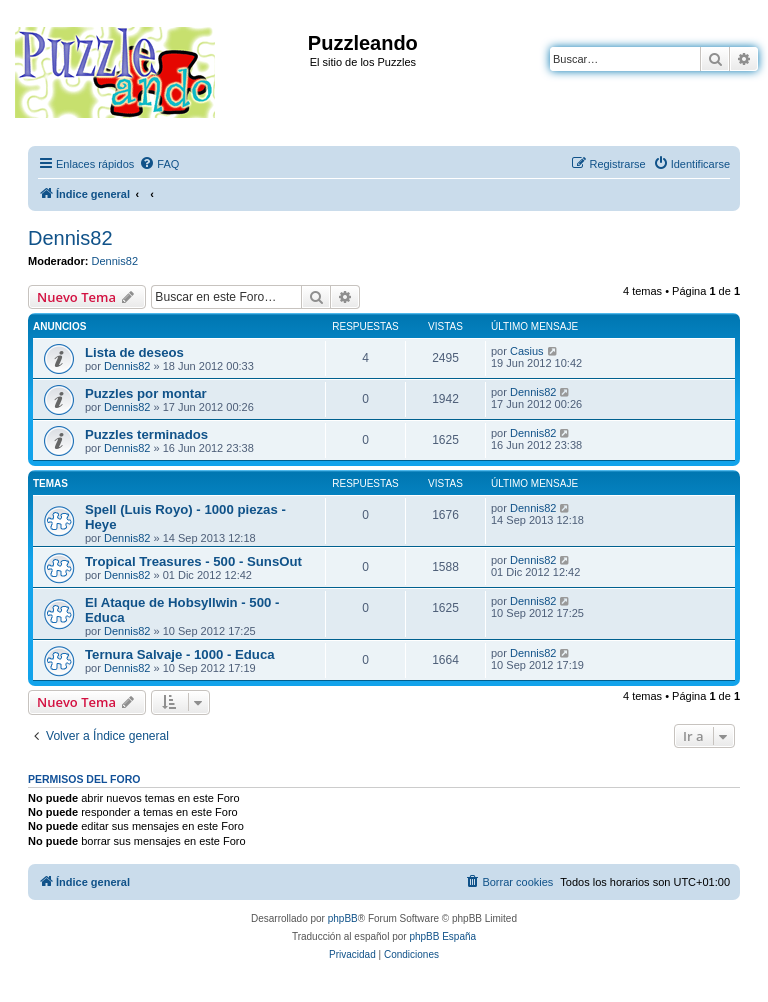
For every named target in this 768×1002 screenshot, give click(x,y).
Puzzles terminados (146, 434)
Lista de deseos (134, 352)
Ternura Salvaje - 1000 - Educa (180, 654)
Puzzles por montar (146, 393)
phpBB (343, 918)
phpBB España (442, 936)
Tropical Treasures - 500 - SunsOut (193, 561)
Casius (527, 351)
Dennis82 (70, 238)
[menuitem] (159, 164)
